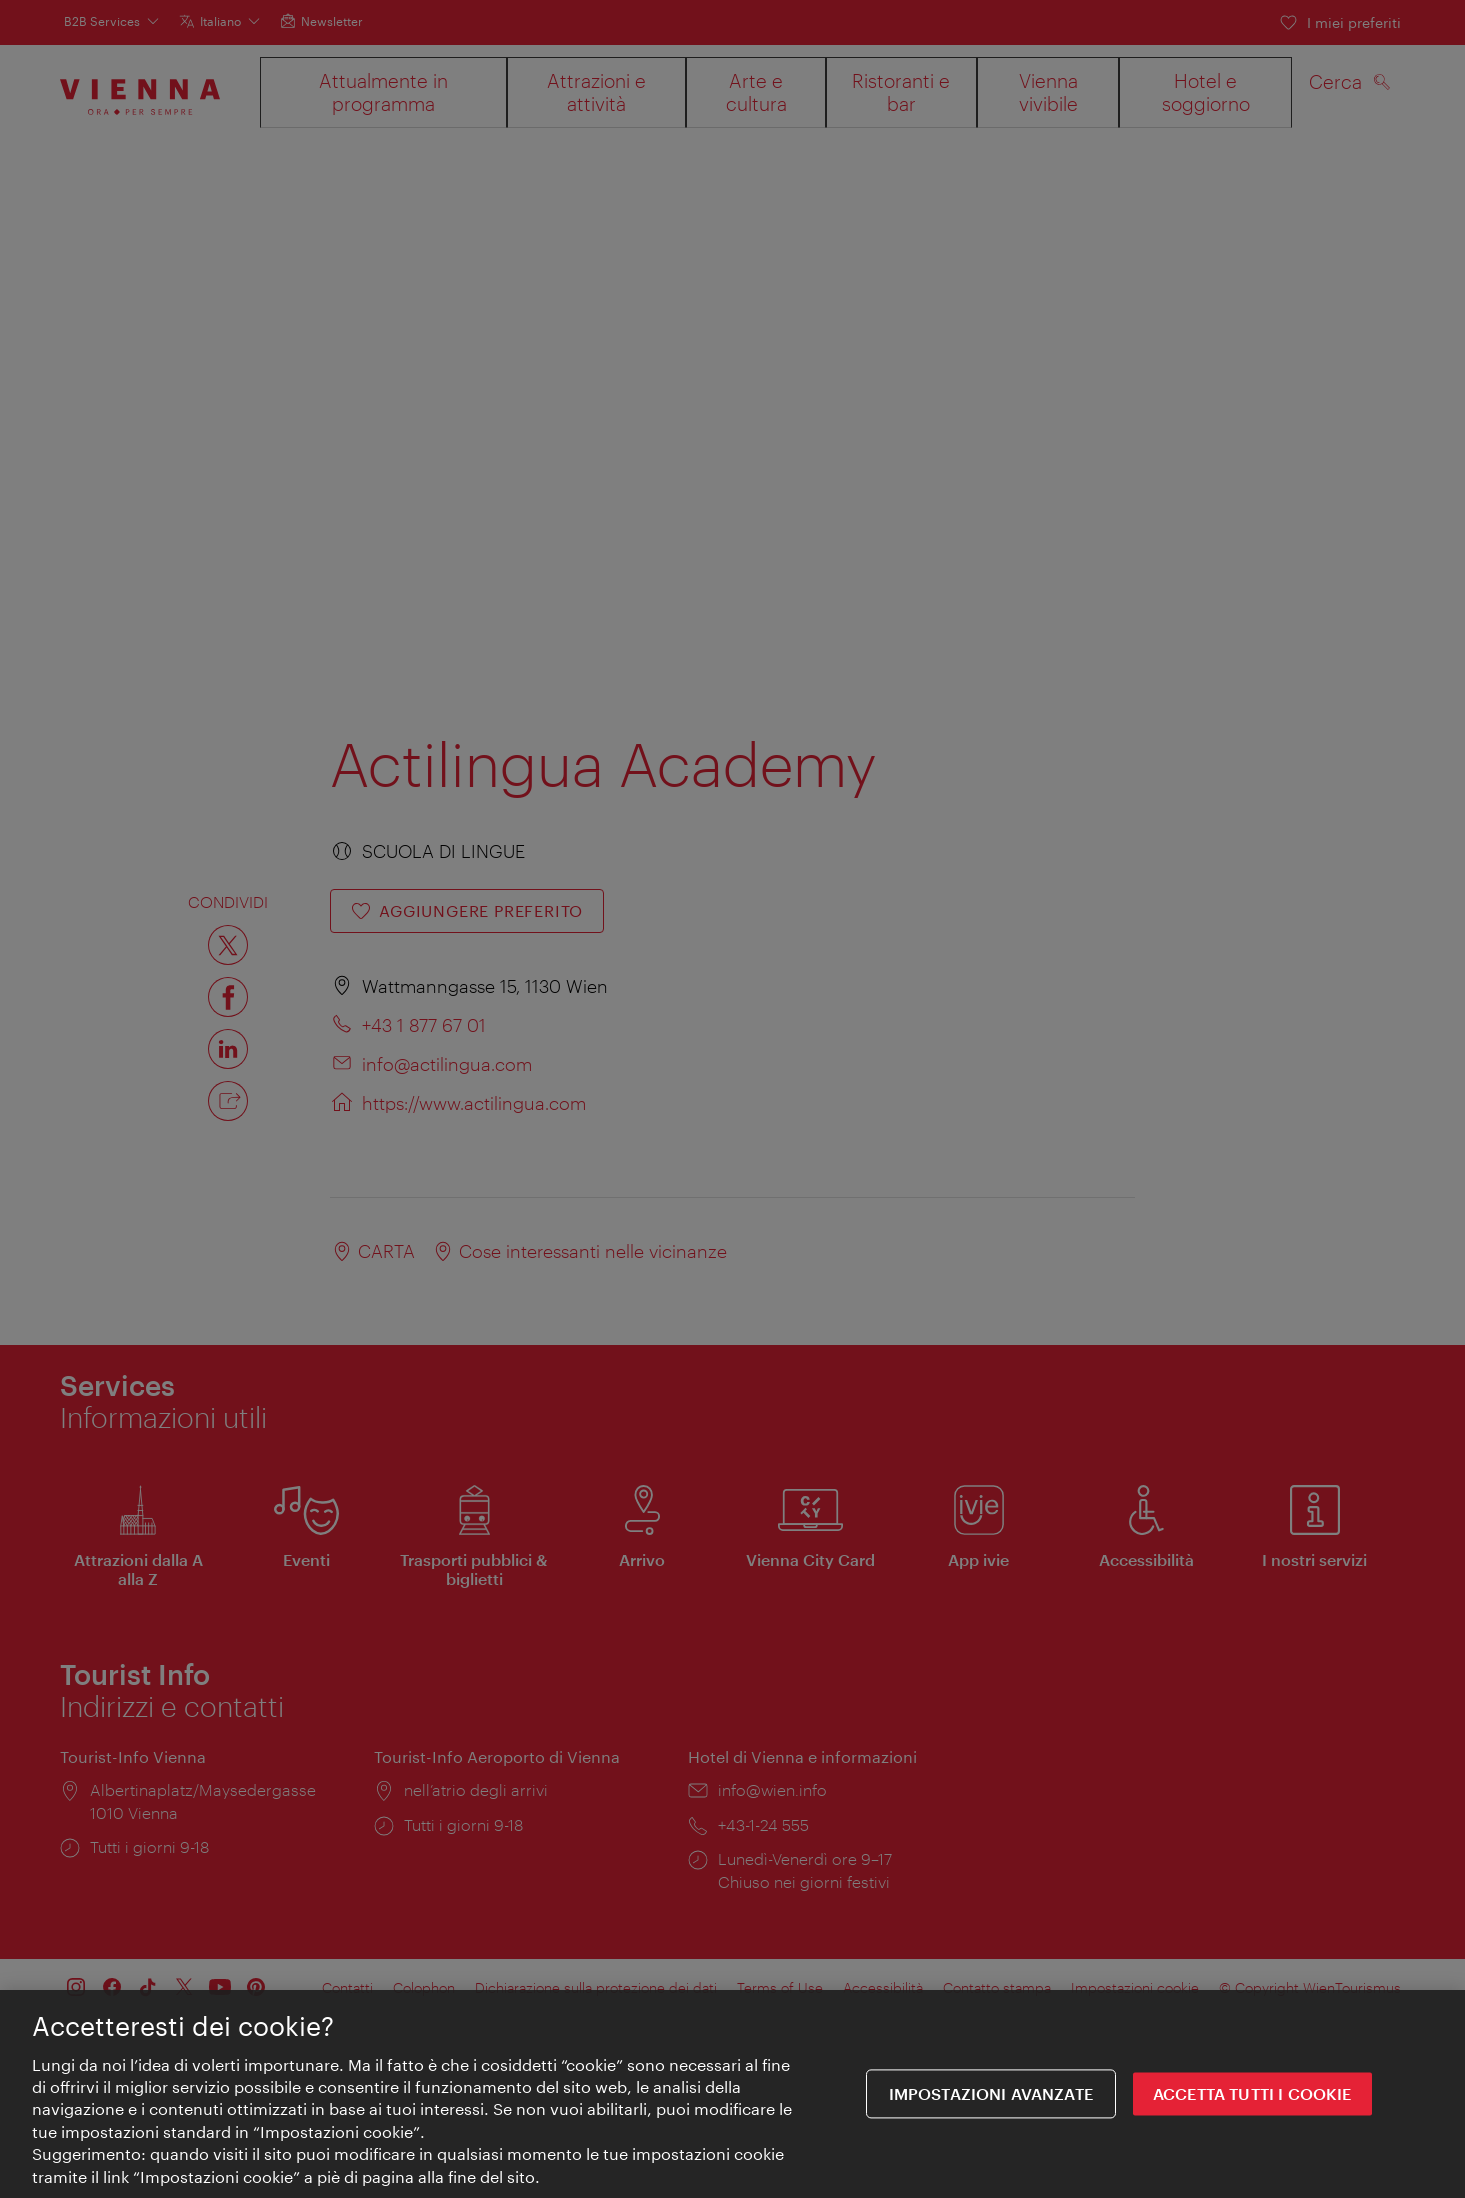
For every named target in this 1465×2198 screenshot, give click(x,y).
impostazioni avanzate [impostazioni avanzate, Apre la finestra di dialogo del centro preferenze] (991, 2094)
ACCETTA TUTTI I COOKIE (1252, 2094)
